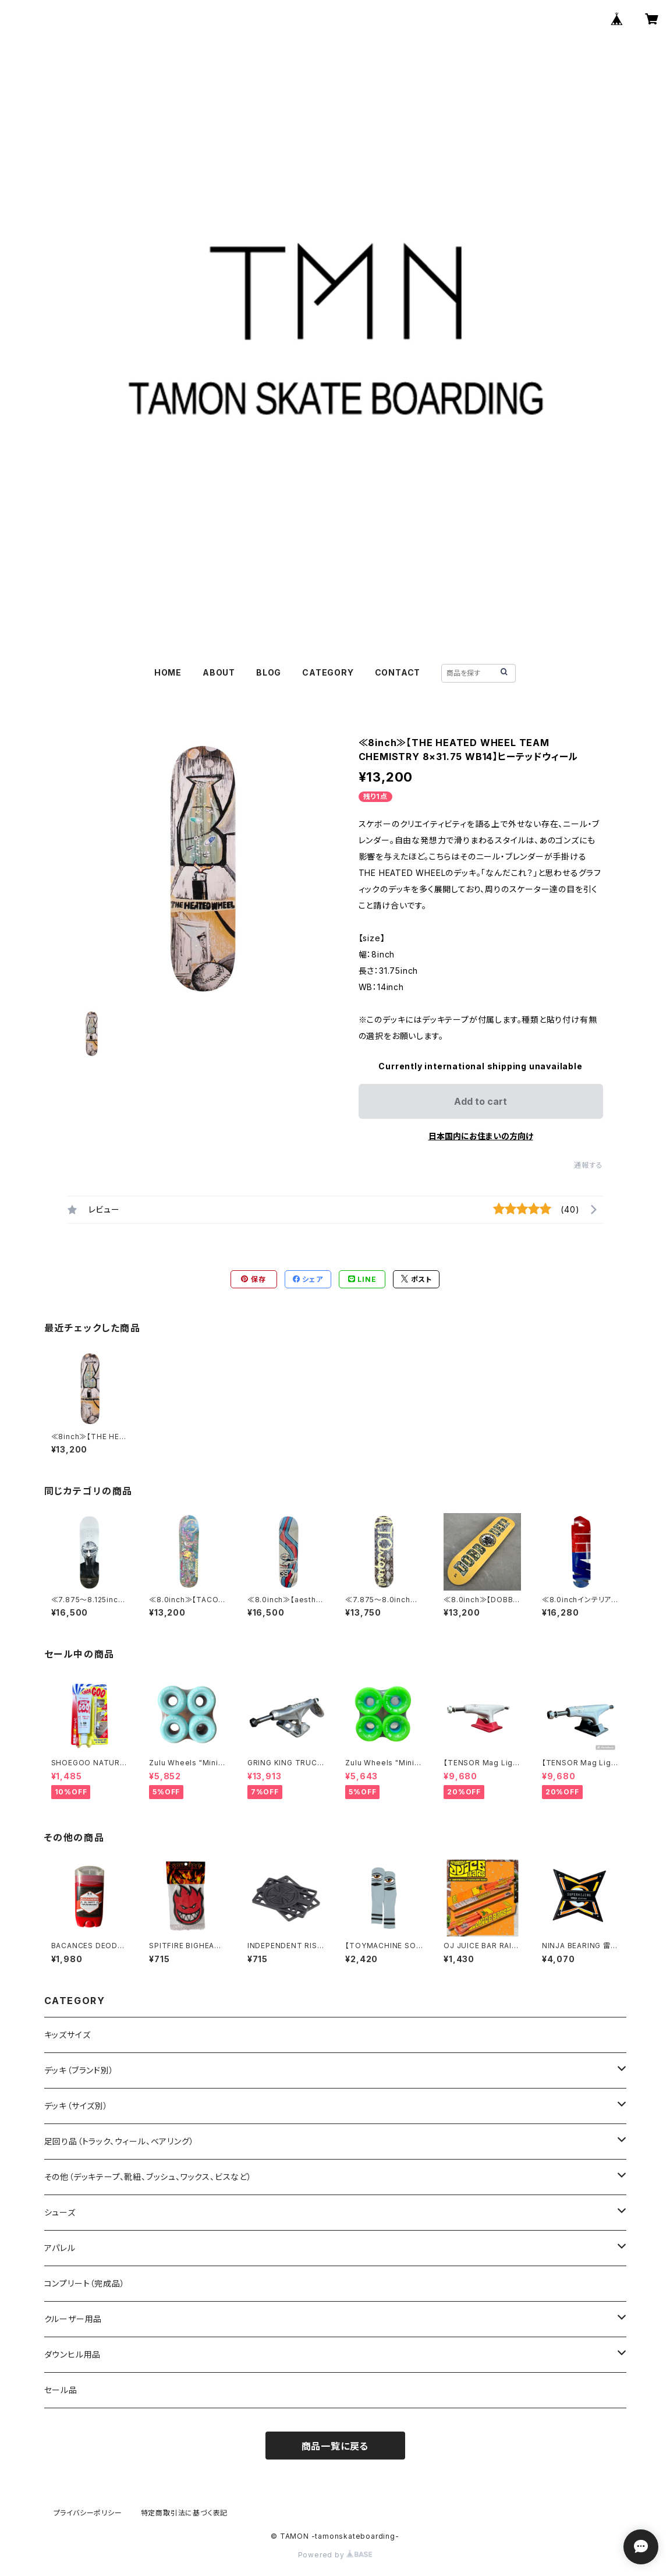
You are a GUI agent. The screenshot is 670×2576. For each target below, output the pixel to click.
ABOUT (219, 672)
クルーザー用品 (73, 2319)
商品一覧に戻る (335, 2446)
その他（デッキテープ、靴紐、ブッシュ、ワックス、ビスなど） (148, 2177)
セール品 (60, 2390)
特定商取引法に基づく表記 (184, 2512)
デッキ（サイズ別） (76, 2106)
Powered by (335, 2554)
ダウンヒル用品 (72, 2354)
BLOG (268, 672)
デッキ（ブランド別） (79, 2070)
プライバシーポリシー (88, 2512)
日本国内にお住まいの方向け (480, 1136)
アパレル (60, 2248)
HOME (168, 672)
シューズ (60, 2212)
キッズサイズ (67, 2035)
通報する (588, 1165)
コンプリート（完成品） (84, 2283)
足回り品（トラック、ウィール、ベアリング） (119, 2141)
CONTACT (398, 672)
